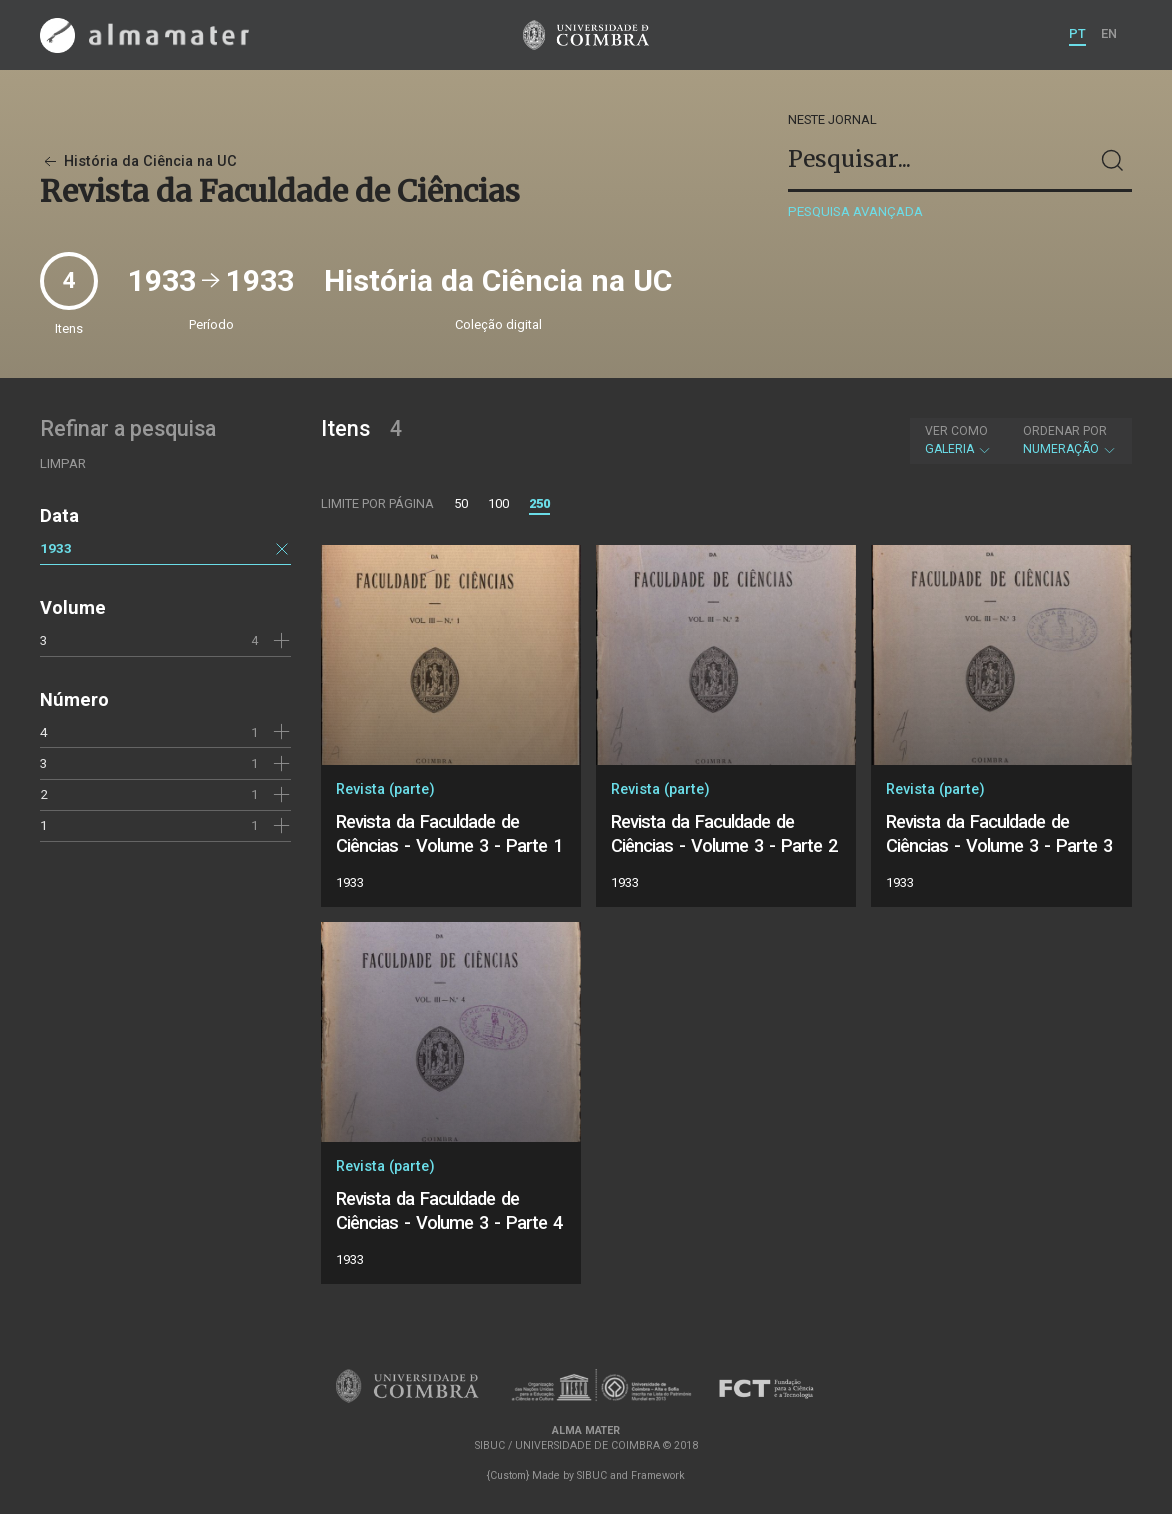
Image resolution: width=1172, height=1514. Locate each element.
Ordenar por (1065, 431)
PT (1077, 33)
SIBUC (592, 1475)
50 (461, 503)
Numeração (1070, 440)
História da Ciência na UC (138, 161)
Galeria (958, 440)
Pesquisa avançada (855, 211)
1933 (56, 548)
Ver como (956, 431)
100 (498, 503)
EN (1109, 33)
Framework (658, 1475)
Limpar (63, 463)
